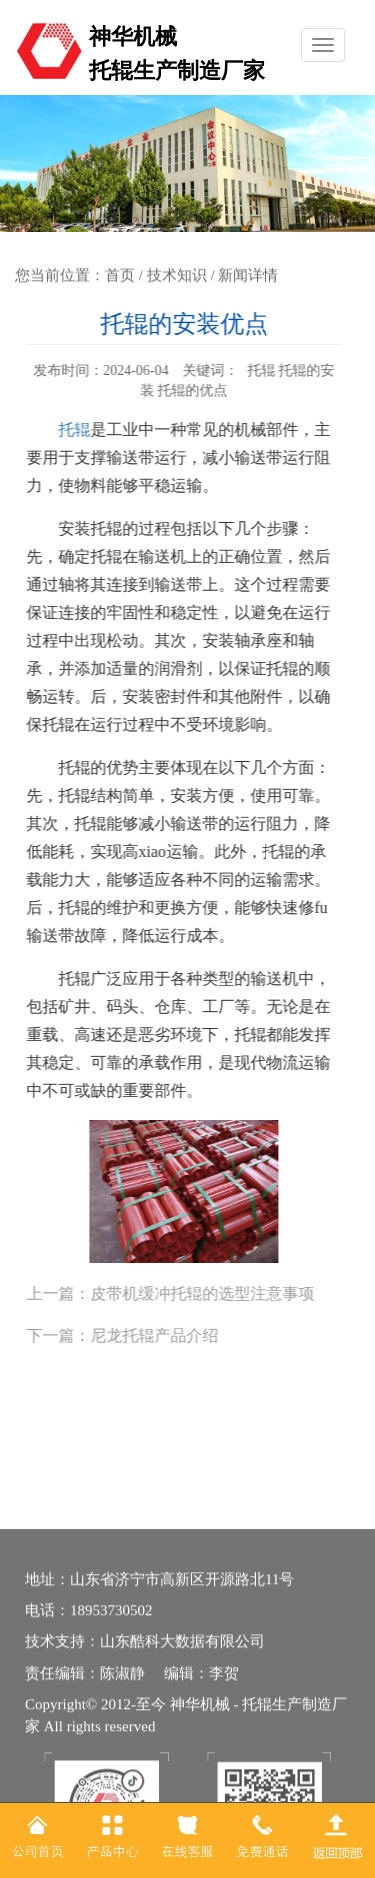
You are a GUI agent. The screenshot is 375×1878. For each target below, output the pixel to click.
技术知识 (177, 275)
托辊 (68, 429)
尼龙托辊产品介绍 (148, 1335)
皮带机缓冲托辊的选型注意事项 (196, 1293)
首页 (120, 275)
